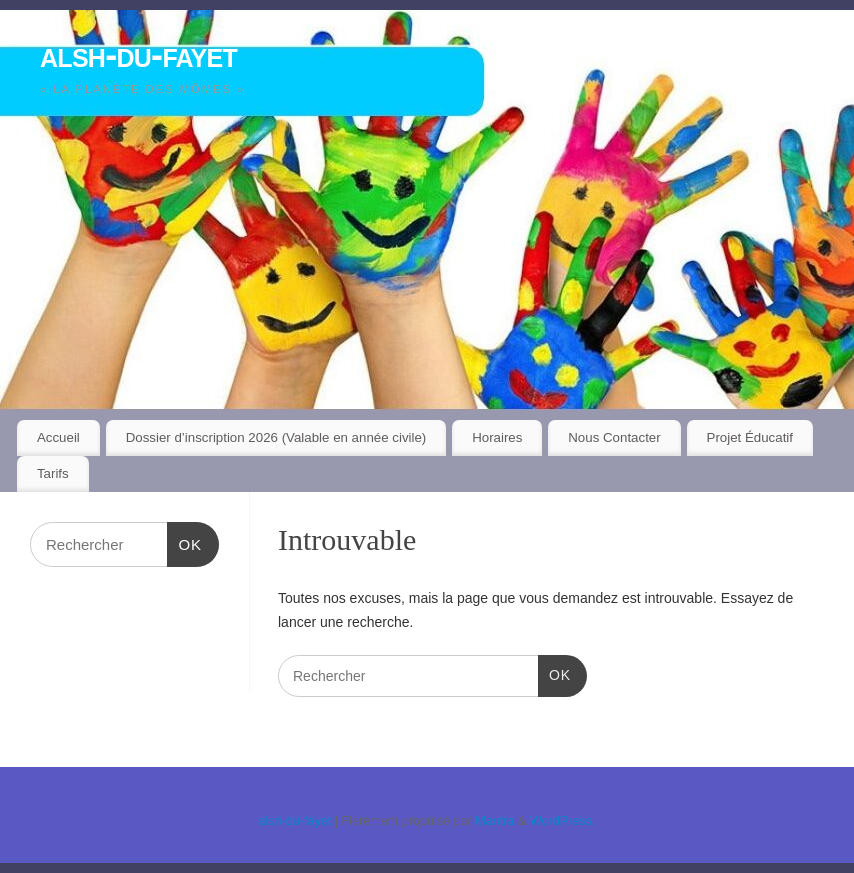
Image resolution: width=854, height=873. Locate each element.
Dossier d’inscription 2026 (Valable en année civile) (276, 437)
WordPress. (563, 821)
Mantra (494, 821)
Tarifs (53, 473)
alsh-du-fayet (138, 54)
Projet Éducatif (750, 437)
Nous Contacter (614, 437)
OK (554, 673)
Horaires (497, 437)
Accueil (58, 437)
